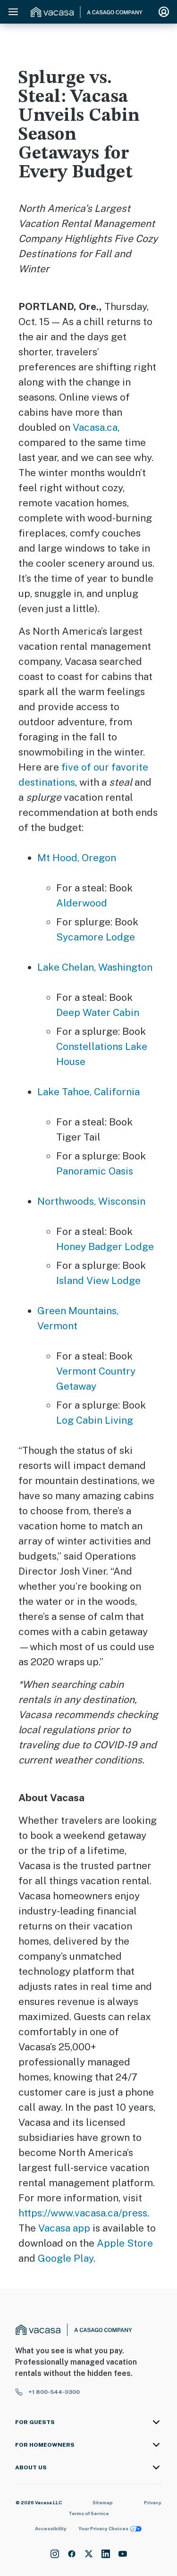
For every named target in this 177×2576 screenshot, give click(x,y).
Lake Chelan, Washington (94, 967)
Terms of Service (88, 2513)
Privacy (152, 2502)
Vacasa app (64, 2228)
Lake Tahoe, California (88, 1092)
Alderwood (81, 903)
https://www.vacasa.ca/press (82, 2213)
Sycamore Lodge (95, 937)
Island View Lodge (98, 1280)
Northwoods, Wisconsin (91, 1201)
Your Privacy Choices (110, 2529)
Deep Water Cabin (97, 1012)
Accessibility (51, 2528)
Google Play (65, 2258)
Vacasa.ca (95, 427)
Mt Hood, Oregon (76, 858)
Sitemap (103, 2502)
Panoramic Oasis (94, 1171)
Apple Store (125, 2243)
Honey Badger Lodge (105, 1246)
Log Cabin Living (94, 1420)
